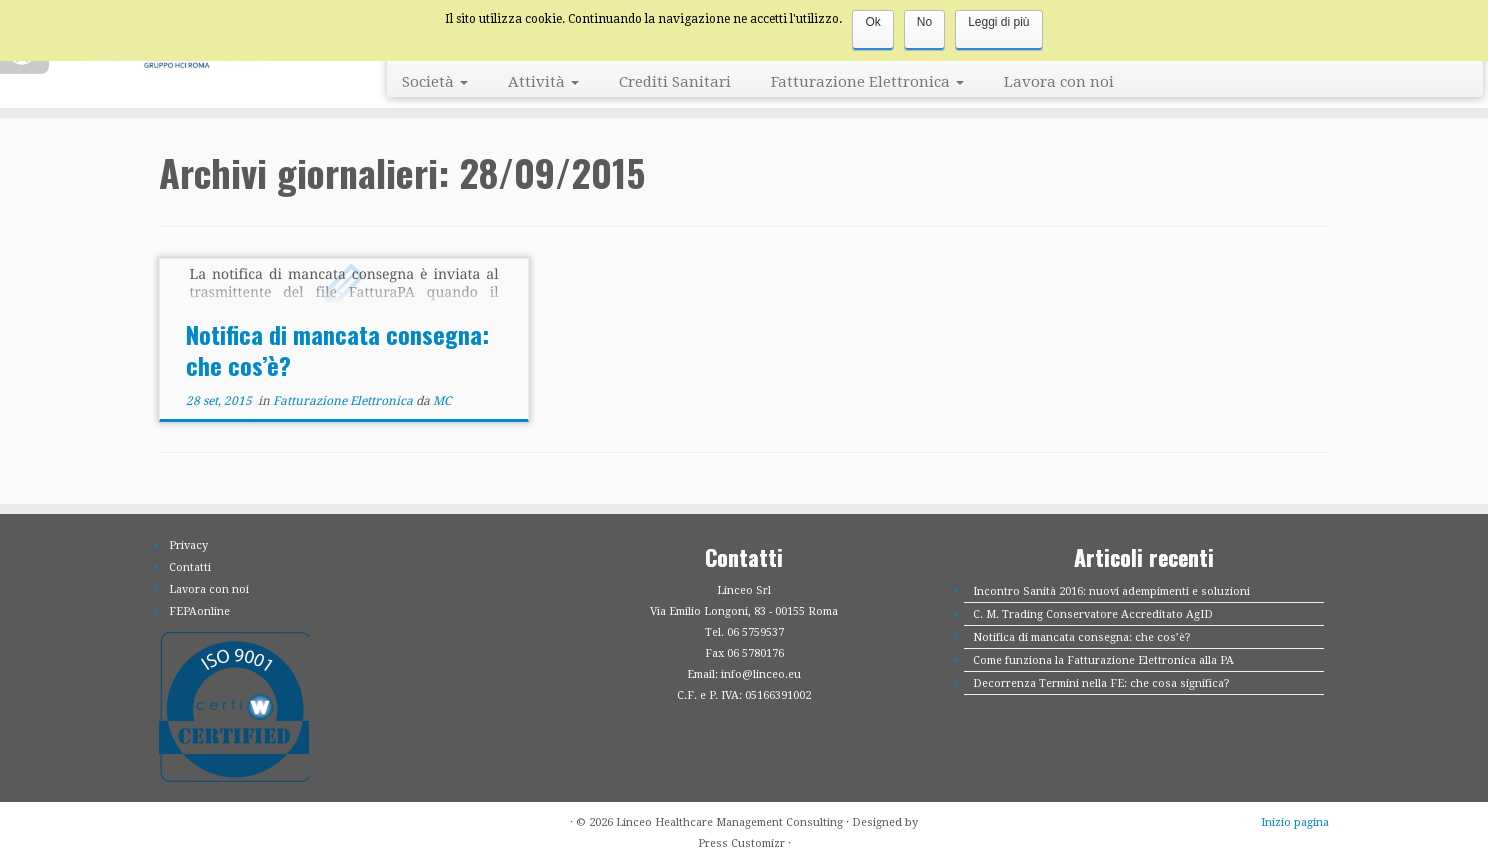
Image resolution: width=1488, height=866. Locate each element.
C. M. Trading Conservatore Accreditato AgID (1093, 614)
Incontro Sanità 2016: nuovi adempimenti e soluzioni (1111, 591)
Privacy (188, 545)
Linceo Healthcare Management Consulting (729, 822)
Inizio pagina (1295, 822)
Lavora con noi (1059, 82)
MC (442, 401)
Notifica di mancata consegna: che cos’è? (337, 349)
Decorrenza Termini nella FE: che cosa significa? (1101, 683)
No (924, 22)
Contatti (190, 567)
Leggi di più (998, 22)
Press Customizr (741, 843)
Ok (872, 22)
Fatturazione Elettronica (867, 82)
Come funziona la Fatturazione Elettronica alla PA (1103, 660)
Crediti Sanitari (675, 82)
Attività (543, 82)
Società (435, 82)
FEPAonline (199, 611)
